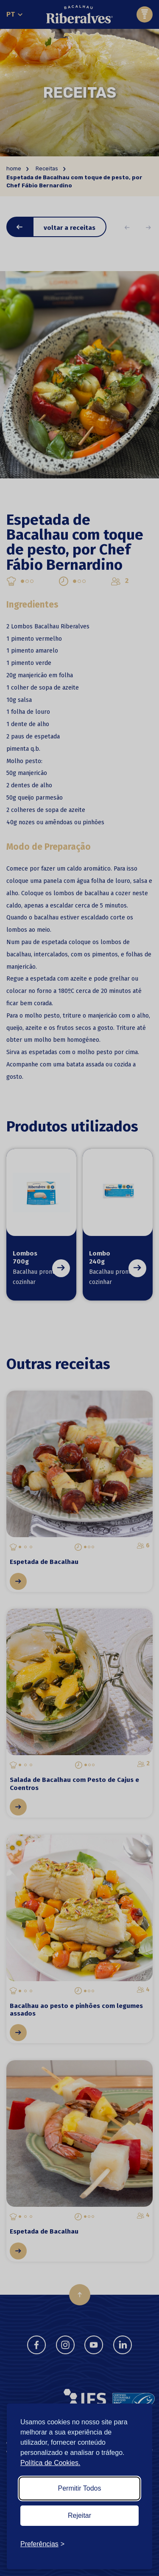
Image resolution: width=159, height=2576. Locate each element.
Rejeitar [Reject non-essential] (79, 2515)
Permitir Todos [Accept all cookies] (79, 2488)
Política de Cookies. (50, 2462)
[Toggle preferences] (42, 2544)
